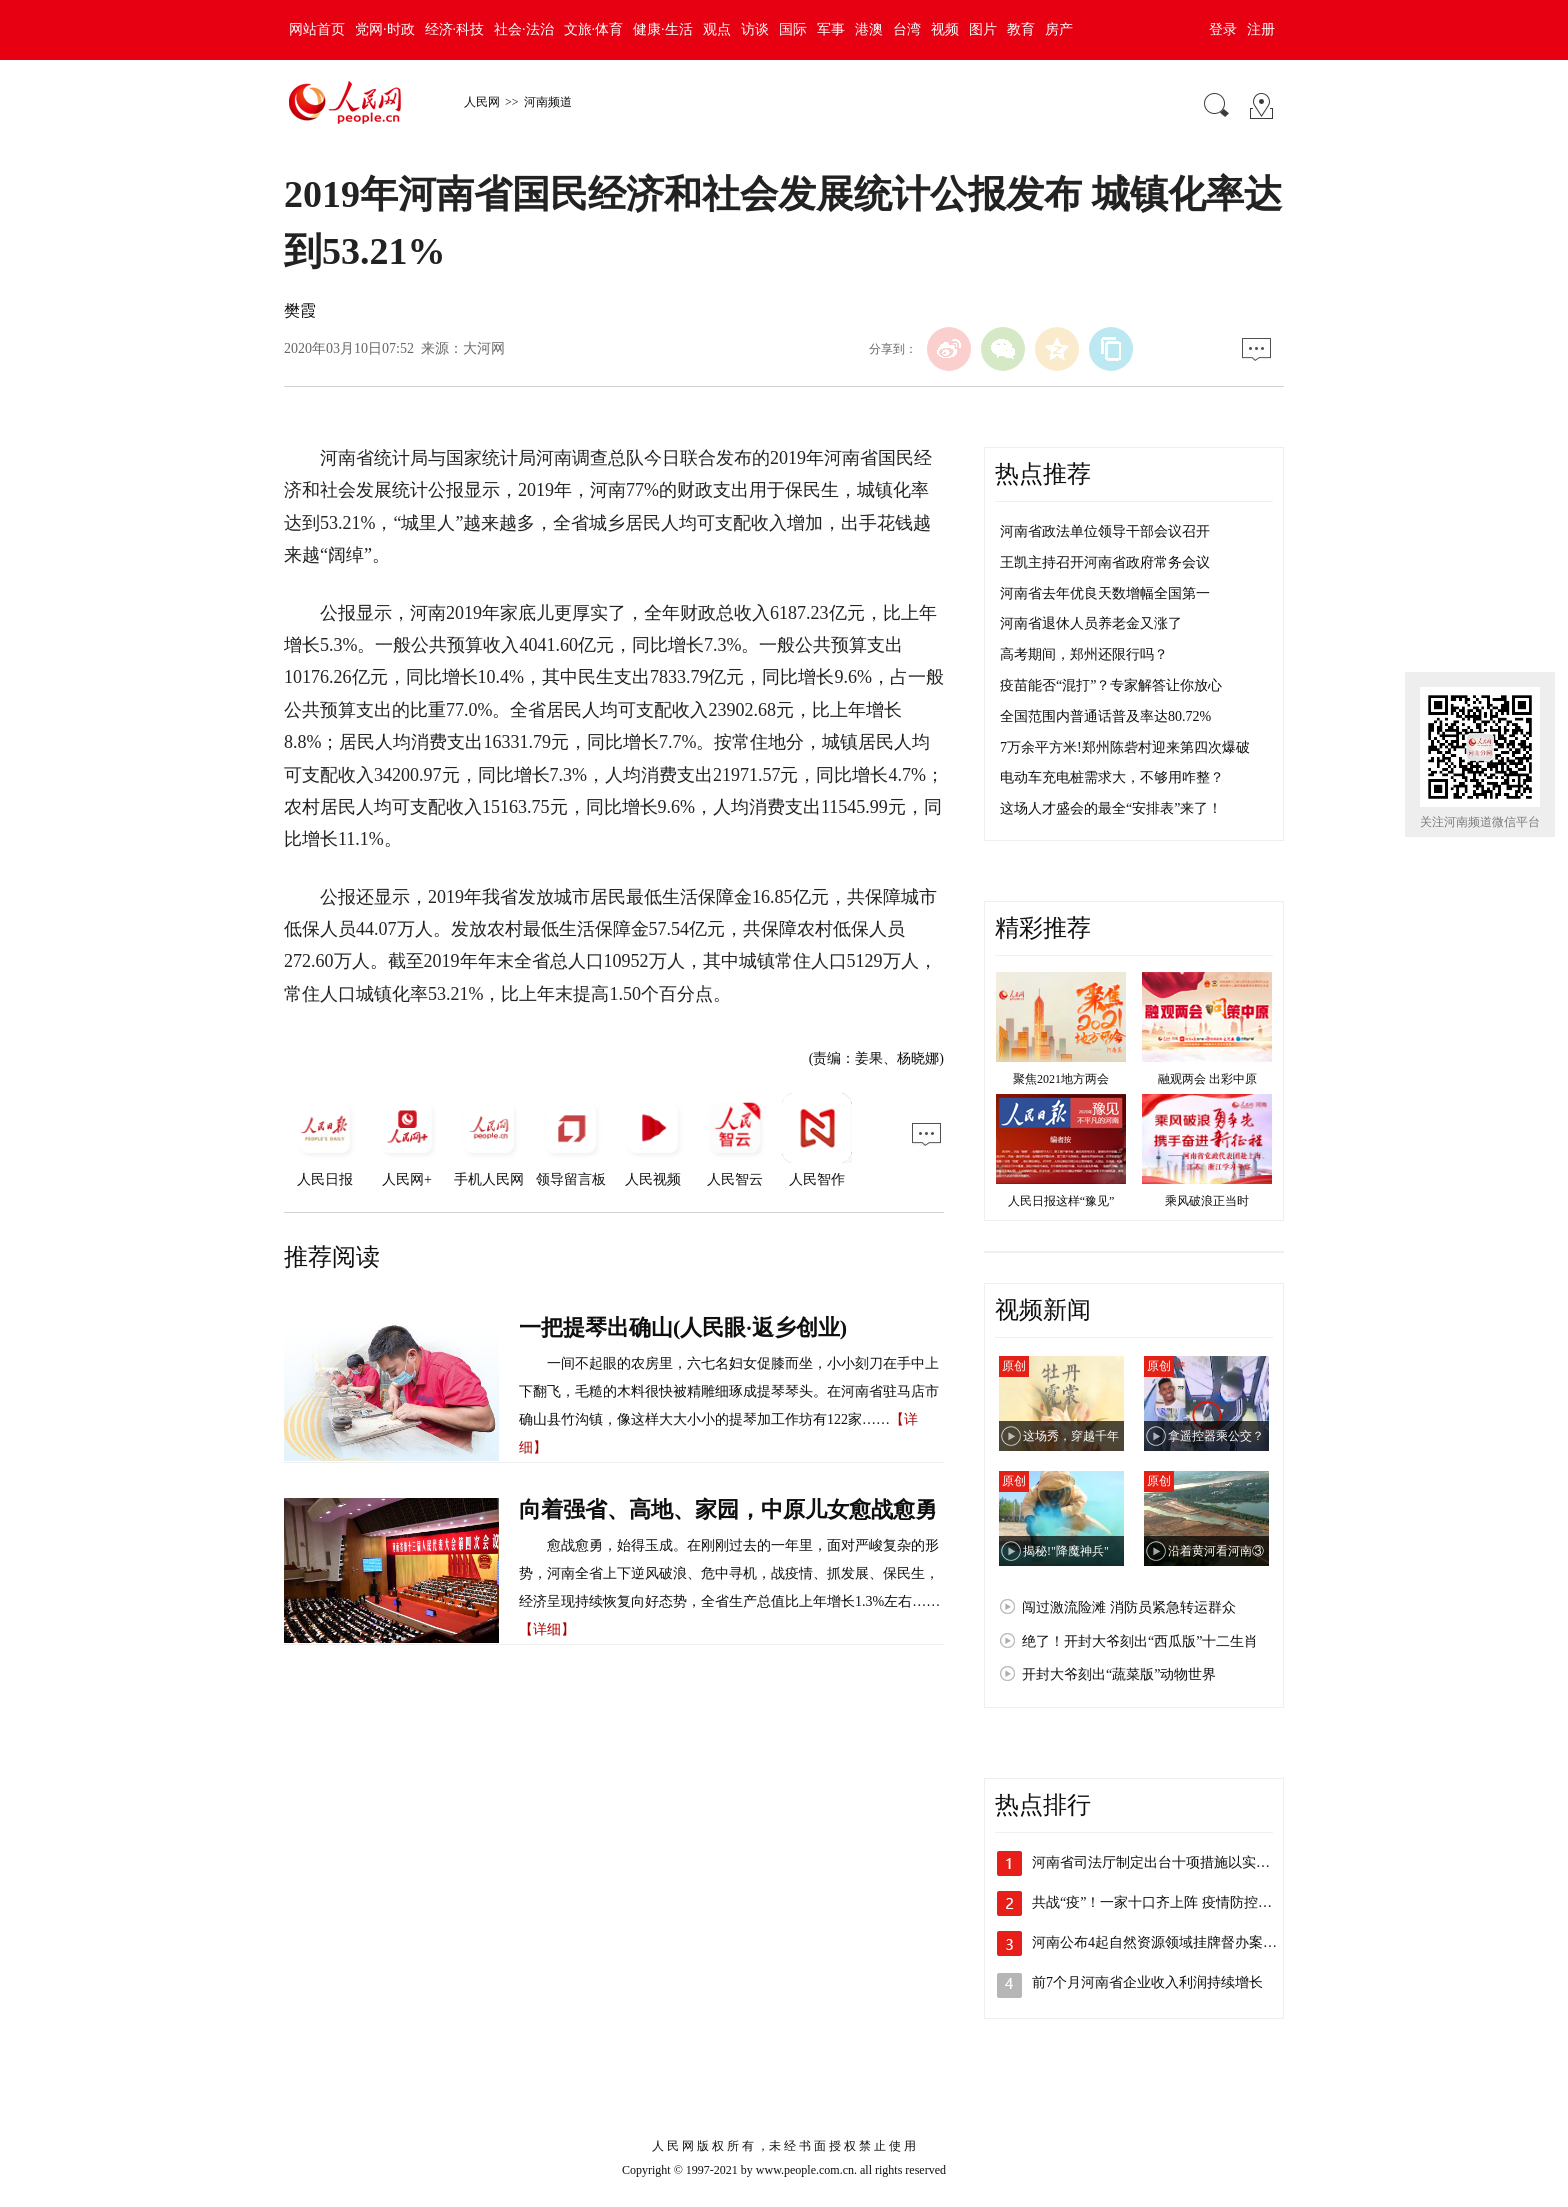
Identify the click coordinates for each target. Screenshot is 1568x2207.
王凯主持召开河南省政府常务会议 (1105, 562)
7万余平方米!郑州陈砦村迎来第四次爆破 (1125, 747)
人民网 (482, 102)
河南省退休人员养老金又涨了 (1091, 623)
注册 (1261, 29)
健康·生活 (663, 29)
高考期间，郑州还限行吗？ (1084, 654)
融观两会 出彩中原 (1207, 1079)
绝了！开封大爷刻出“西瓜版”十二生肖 (1140, 1641)
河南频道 (548, 102)
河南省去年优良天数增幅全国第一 (1105, 593)
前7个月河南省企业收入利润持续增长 (1147, 1982)
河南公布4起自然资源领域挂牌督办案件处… (1168, 1942)
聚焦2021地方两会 (1061, 1079)
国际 (793, 29)
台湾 (907, 29)
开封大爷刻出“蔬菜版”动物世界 (1119, 1674)
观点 (717, 29)
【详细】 (547, 1629)
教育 (1021, 29)
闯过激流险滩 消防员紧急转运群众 (1129, 1607)
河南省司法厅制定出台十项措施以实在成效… (1172, 1862)
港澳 (869, 29)
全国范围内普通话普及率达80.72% (1105, 716)
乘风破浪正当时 (1207, 1201)
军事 (831, 29)
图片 (983, 29)
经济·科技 (455, 29)
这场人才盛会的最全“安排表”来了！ (1111, 808)
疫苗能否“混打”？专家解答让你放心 (1111, 685)
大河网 (484, 348)
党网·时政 (385, 29)
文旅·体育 (594, 29)
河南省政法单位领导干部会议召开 (1105, 531)
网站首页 (317, 29)
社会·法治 (524, 29)
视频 (945, 29)
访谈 (755, 29)
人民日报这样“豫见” (1061, 1201)
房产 (1059, 29)
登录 (1223, 29)
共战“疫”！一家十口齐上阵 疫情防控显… (1159, 1902)
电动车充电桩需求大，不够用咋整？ (1112, 777)
